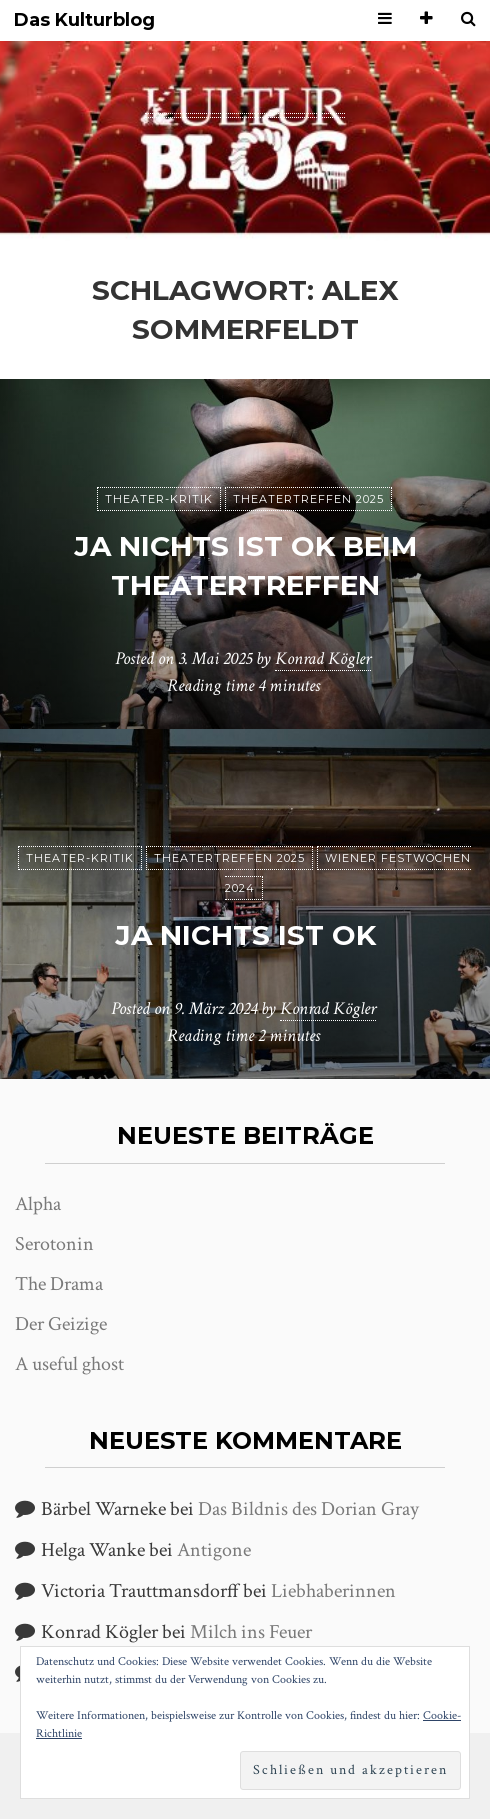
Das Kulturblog (84, 20)
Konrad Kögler (323, 658)
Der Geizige (61, 1324)
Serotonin (54, 1244)
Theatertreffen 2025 (308, 499)
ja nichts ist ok (245, 935)
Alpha (38, 1204)
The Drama (59, 1284)
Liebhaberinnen (333, 1591)
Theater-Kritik (159, 499)
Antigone (214, 1550)
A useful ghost (69, 1364)
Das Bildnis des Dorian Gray (308, 1509)
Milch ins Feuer (251, 1632)
